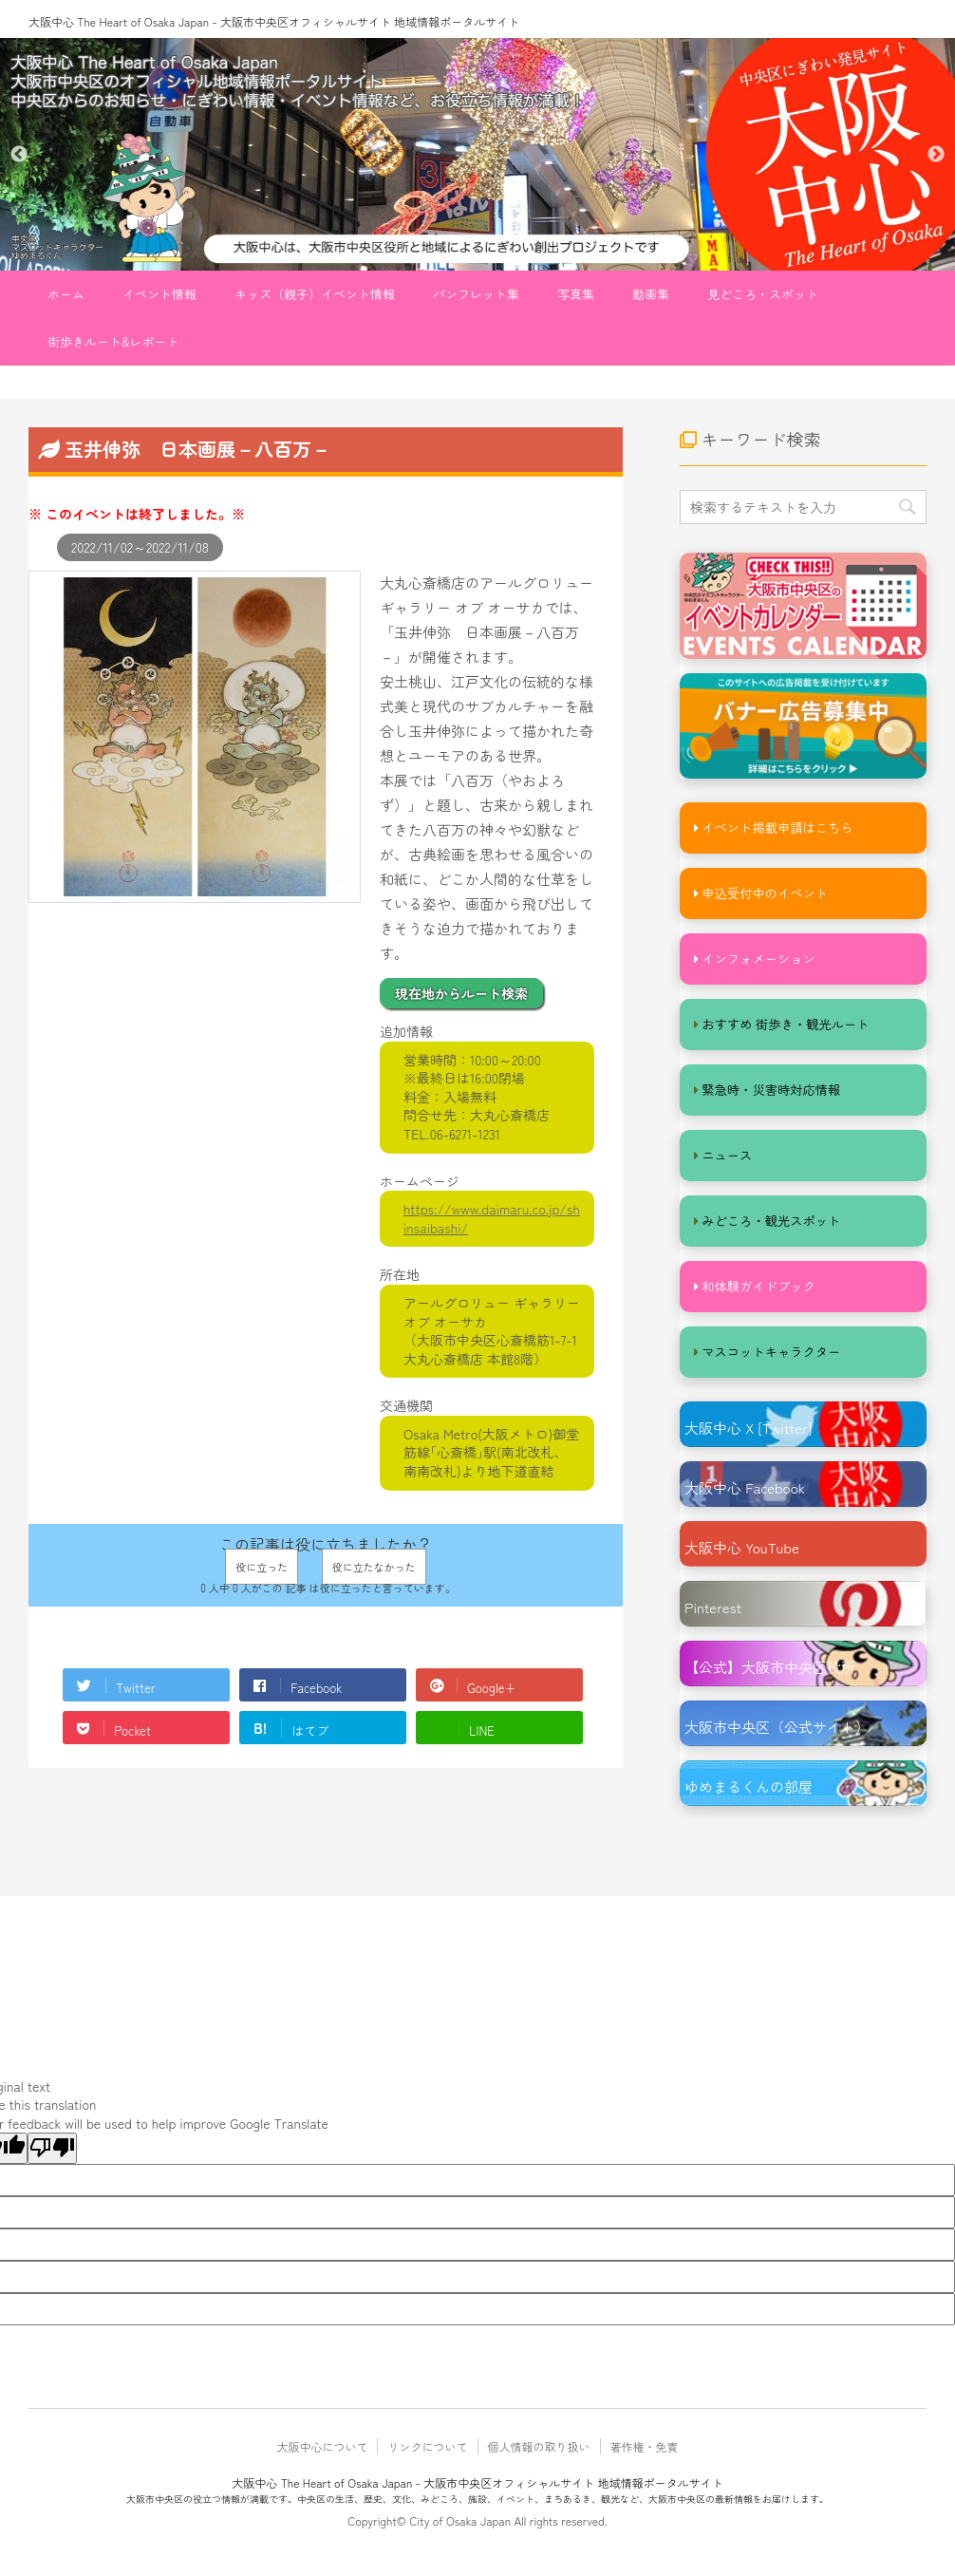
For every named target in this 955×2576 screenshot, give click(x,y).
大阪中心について (321, 2455)
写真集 (575, 294)
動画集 (650, 294)
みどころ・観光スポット (769, 1226)
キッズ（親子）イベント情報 (314, 294)
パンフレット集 (476, 294)
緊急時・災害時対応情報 (769, 1093)
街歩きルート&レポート (113, 341)
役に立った (261, 1566)
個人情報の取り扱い (539, 2455)
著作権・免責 (644, 2455)
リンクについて (427, 2455)
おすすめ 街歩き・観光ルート (784, 1027)
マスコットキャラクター (769, 1359)
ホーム (65, 294)
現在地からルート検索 (461, 993)
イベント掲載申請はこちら (776, 827)
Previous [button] (18, 154)
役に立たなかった (374, 1566)
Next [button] (936, 154)
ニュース (726, 1160)
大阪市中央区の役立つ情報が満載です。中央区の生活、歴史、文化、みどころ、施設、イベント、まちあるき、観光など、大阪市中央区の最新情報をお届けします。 (477, 2507)
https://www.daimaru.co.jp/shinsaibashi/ (491, 1218)
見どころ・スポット (762, 294)
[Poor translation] (52, 2156)
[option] (477, 154)
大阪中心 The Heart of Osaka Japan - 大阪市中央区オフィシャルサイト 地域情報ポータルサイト (273, 21)
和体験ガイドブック (757, 1293)
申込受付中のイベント (763, 894)
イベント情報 (159, 294)
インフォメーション (757, 960)
